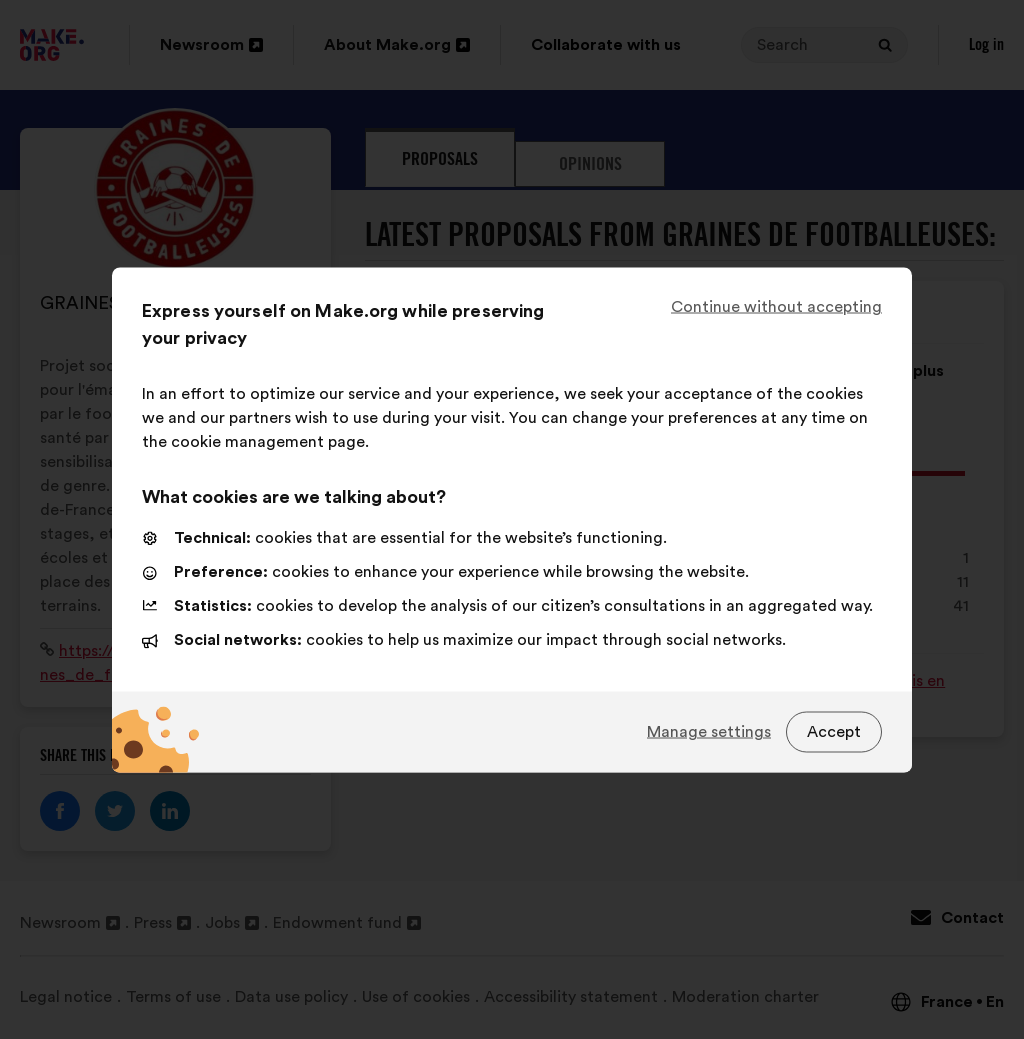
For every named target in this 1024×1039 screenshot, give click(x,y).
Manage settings (709, 732)
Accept (834, 732)
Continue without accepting (776, 306)
